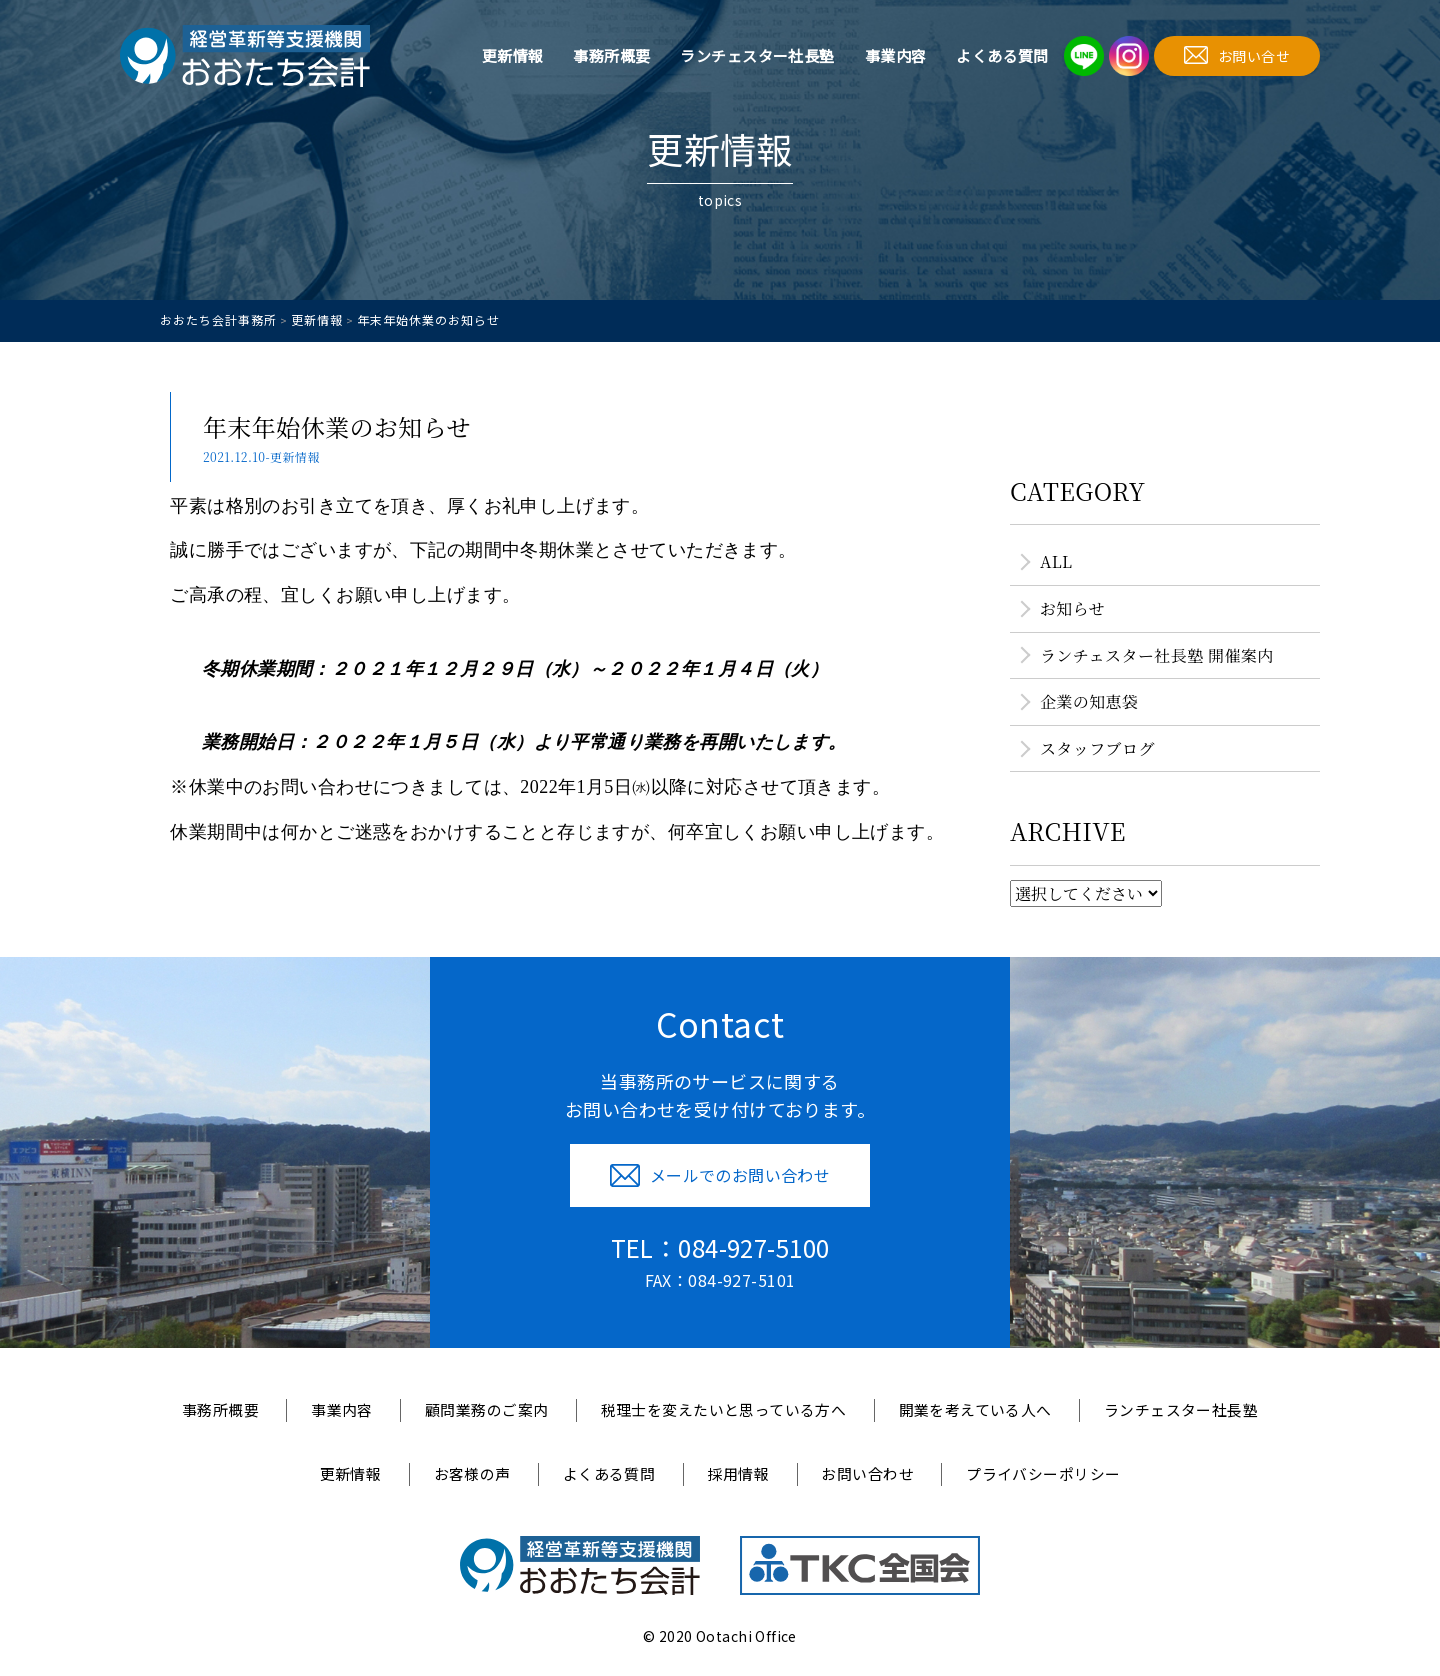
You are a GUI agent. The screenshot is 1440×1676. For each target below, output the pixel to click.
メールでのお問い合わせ (720, 1175)
